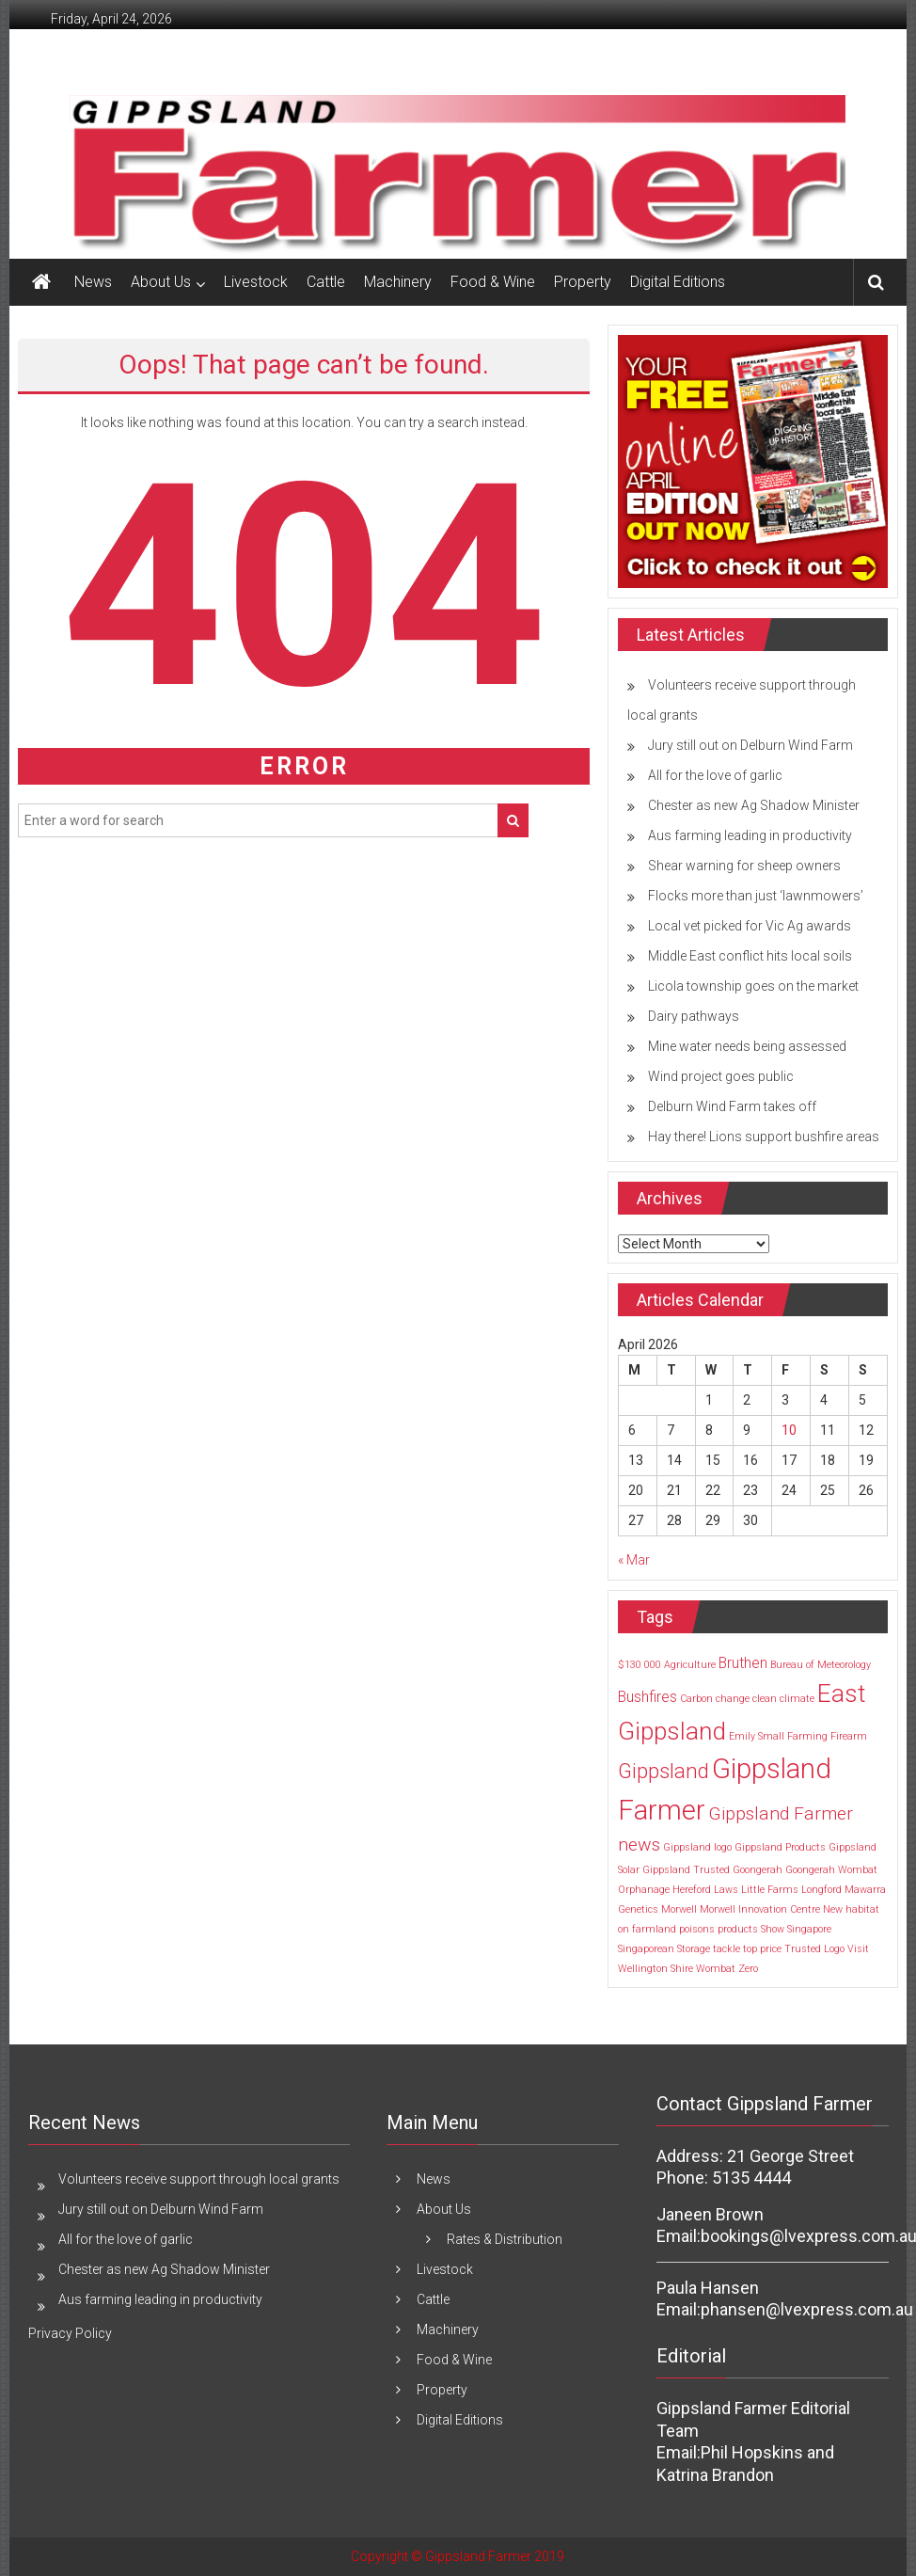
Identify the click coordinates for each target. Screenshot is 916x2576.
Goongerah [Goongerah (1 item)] (757, 1870)
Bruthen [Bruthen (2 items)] (743, 1663)
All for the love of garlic (715, 775)
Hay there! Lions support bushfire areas (763, 1136)
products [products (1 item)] (738, 1929)
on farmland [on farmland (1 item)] (647, 1929)
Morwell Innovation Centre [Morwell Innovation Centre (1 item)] (760, 1909)
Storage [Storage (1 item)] (693, 1949)
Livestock (256, 282)
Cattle (326, 282)
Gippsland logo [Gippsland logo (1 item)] (697, 1847)
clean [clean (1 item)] (764, 1699)
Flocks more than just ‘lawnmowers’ (755, 895)
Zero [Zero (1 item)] (748, 1969)
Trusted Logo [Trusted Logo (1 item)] (814, 1949)
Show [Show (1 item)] (772, 1929)
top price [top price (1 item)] (762, 1949)
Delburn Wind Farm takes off (732, 1106)
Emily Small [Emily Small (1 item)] (756, 1736)
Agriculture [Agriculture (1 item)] (690, 1665)
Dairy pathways (693, 1016)
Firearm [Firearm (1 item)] (848, 1736)
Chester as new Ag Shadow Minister (754, 805)
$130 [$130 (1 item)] (629, 1665)
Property (582, 282)
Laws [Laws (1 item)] (726, 1890)
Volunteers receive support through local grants (199, 2178)
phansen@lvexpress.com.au (807, 2309)
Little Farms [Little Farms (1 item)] (769, 1890)
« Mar (634, 1559)
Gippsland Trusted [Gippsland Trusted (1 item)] (686, 1870)
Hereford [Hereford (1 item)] (691, 1890)
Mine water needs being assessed (747, 1046)
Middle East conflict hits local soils (750, 955)
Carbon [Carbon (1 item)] (696, 1699)
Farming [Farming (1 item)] (807, 1736)
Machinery (398, 282)
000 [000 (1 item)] (652, 1665)
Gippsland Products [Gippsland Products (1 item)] (780, 1847)
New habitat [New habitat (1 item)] (851, 1909)
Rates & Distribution (504, 2239)
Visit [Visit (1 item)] (858, 1949)
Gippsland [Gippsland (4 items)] (663, 1770)
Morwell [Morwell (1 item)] (679, 1909)
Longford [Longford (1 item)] (821, 1890)
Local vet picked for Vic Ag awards (749, 925)
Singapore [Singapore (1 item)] (809, 1929)
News (93, 282)
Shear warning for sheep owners (744, 865)
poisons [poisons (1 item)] (697, 1929)
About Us (161, 282)
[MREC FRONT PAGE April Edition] (753, 460)
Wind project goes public (721, 1076)
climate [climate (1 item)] (797, 1699)
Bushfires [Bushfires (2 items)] (647, 1697)
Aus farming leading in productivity (750, 835)
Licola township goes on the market (753, 986)
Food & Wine (492, 282)
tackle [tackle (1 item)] (726, 1949)
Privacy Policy (70, 2333)
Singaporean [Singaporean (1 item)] (646, 1949)
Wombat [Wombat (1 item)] (715, 1969)
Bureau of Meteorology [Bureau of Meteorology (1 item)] (820, 1665)
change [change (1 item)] (733, 1699)
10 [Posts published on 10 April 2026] (789, 1430)
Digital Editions (677, 282)
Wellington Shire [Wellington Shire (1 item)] (655, 1969)
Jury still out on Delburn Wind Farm (750, 745)
